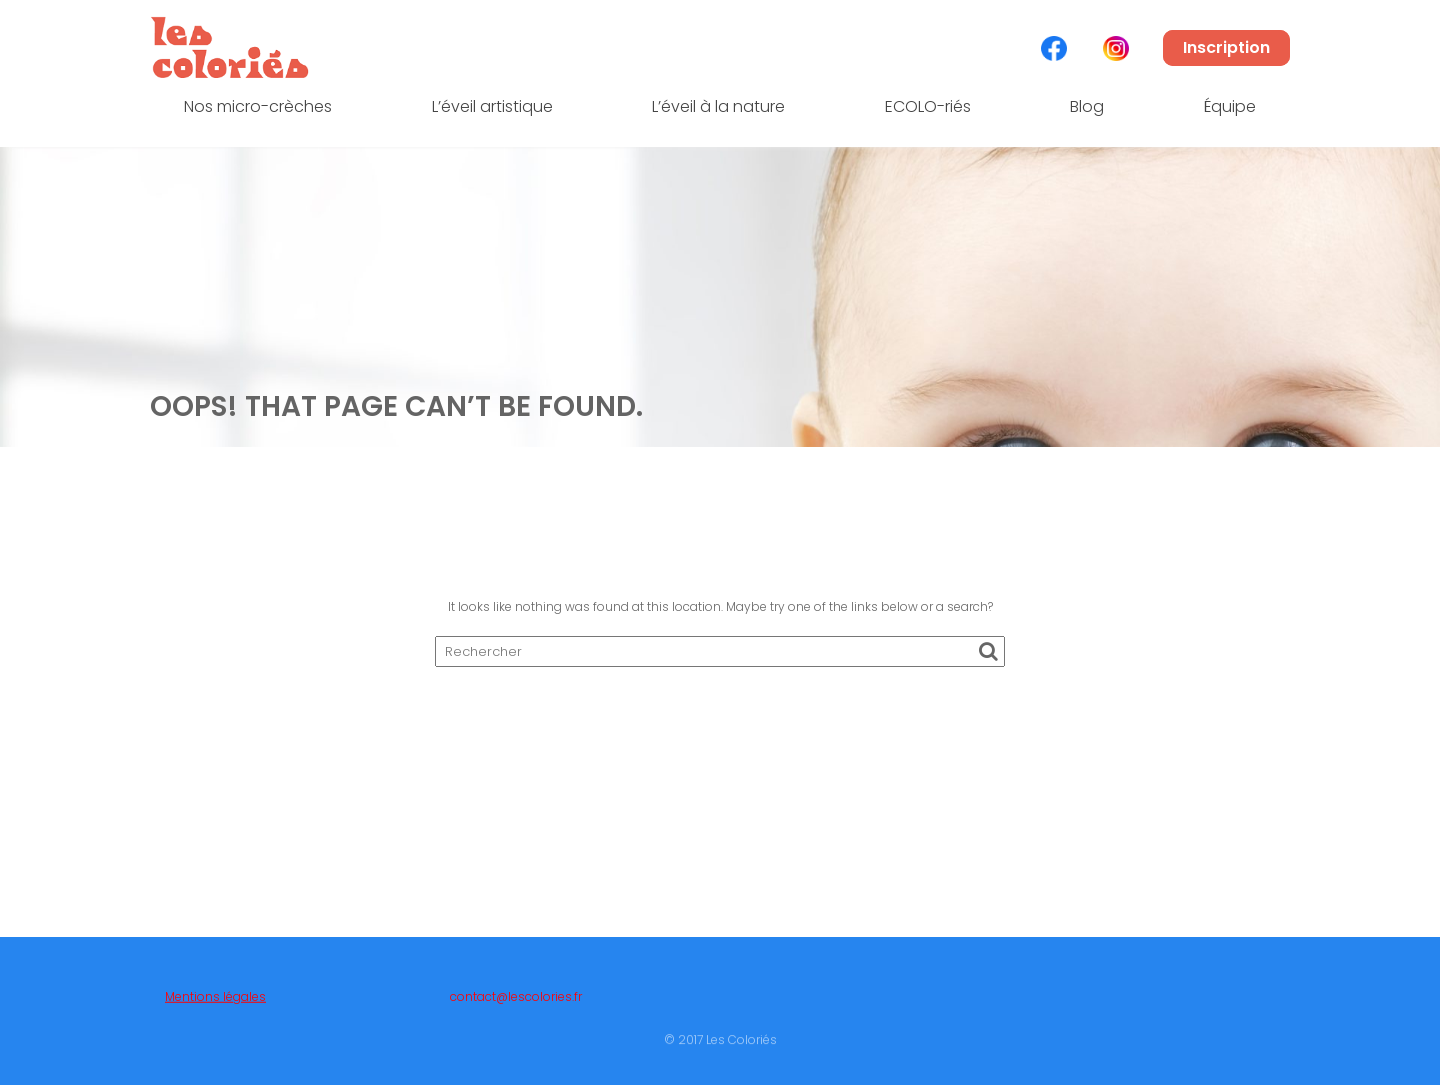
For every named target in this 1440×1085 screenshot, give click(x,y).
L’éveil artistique (492, 106)
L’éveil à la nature (718, 106)
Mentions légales (215, 1002)
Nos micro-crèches (258, 106)
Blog (1087, 106)
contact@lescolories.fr (516, 1002)
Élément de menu (1054, 49)
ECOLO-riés (928, 106)
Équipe (1230, 106)
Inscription (1226, 47)
